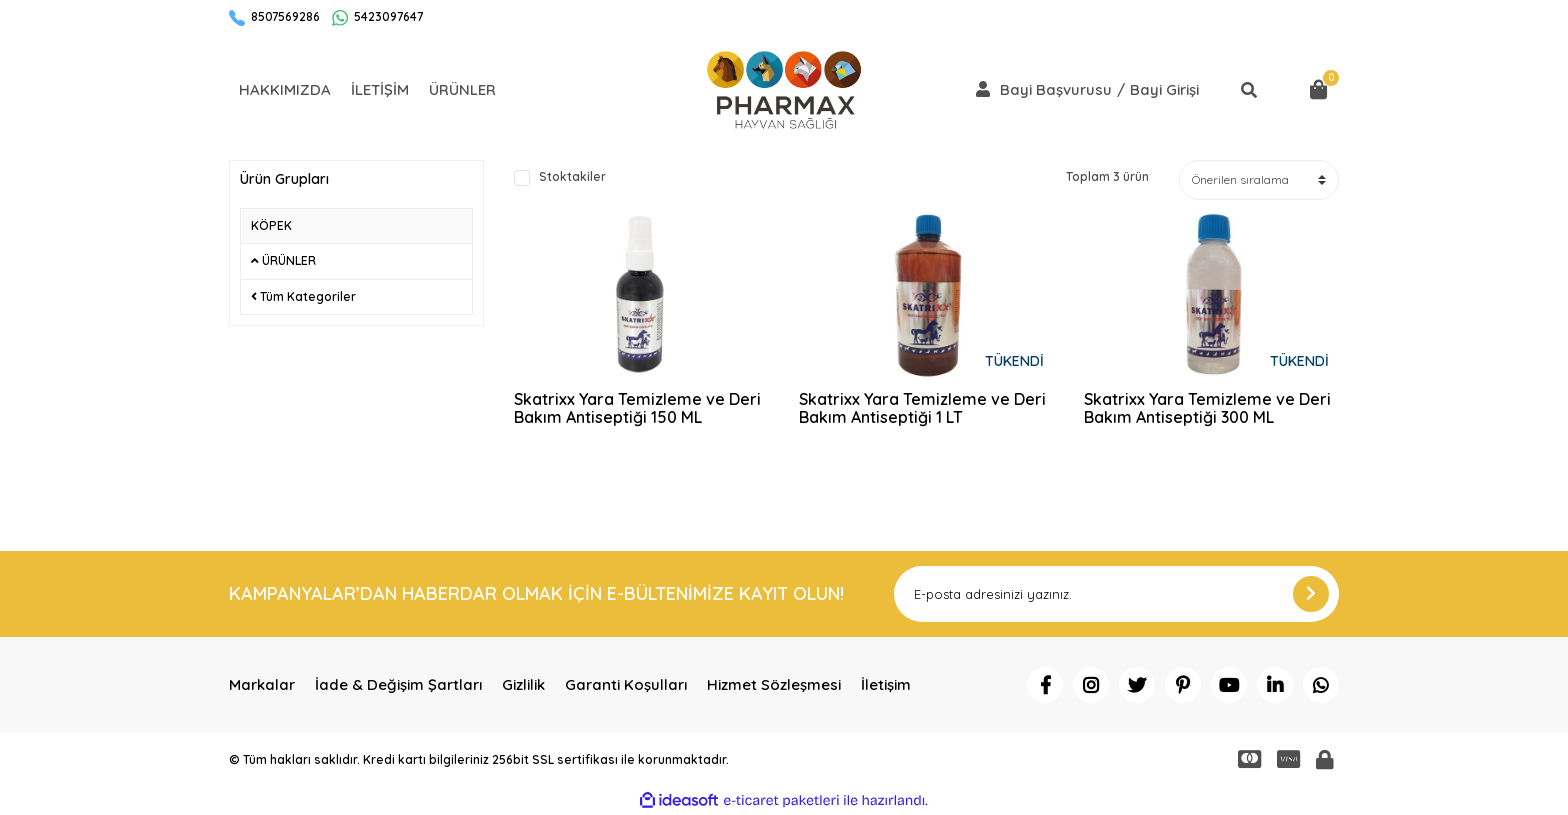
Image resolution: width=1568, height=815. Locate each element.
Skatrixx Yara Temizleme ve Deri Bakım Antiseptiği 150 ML (637, 408)
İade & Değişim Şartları (398, 685)
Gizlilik (523, 685)
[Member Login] (983, 89)
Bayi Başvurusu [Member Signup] (1056, 90)
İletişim (886, 685)
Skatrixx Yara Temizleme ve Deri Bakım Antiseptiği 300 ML (1207, 408)
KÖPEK (271, 225)
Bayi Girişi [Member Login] (1164, 90)
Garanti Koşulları (626, 685)
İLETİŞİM (380, 89)
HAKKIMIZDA (285, 89)
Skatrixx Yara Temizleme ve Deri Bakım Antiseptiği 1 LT (922, 408)
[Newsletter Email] (1116, 594)
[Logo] (784, 90)
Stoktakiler (572, 177)
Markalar (262, 685)
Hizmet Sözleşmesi (774, 685)
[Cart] (1319, 90)
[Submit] (1311, 594)
